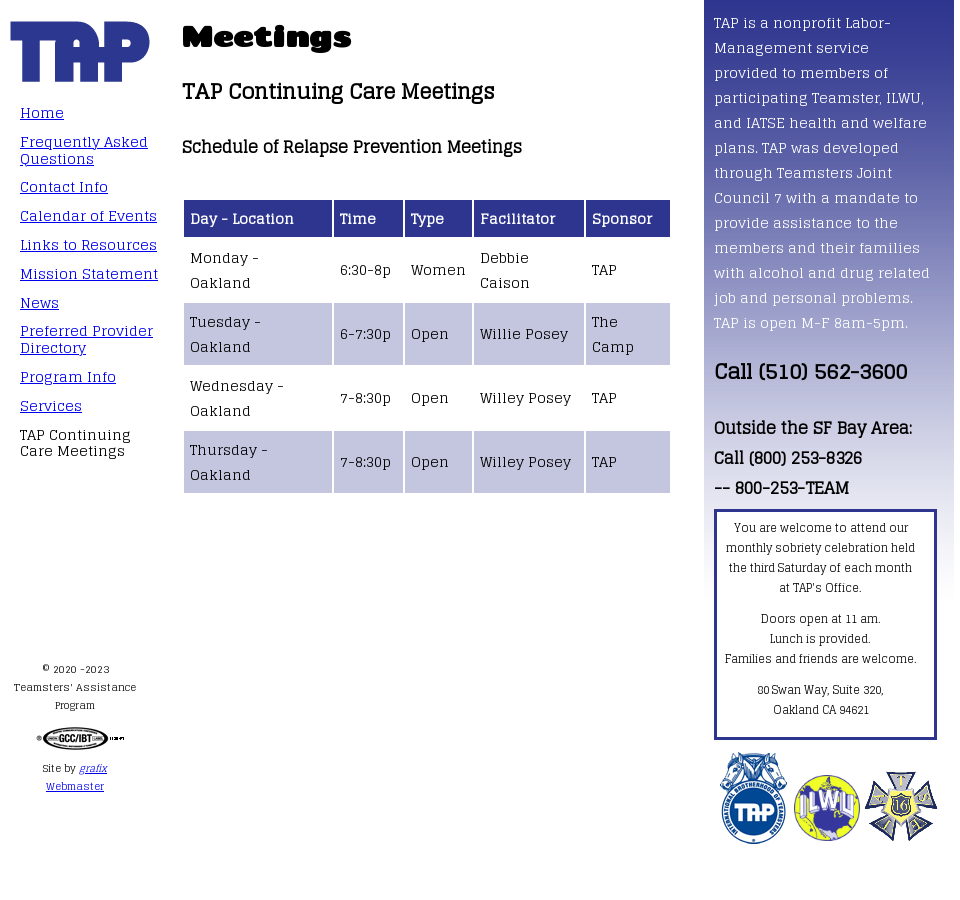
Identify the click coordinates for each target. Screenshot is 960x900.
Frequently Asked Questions (84, 150)
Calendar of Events (88, 215)
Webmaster (75, 786)
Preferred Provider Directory (86, 339)
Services (51, 405)
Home (42, 112)
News (39, 302)
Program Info (68, 376)
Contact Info (64, 186)
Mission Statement (89, 273)
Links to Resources (88, 244)
